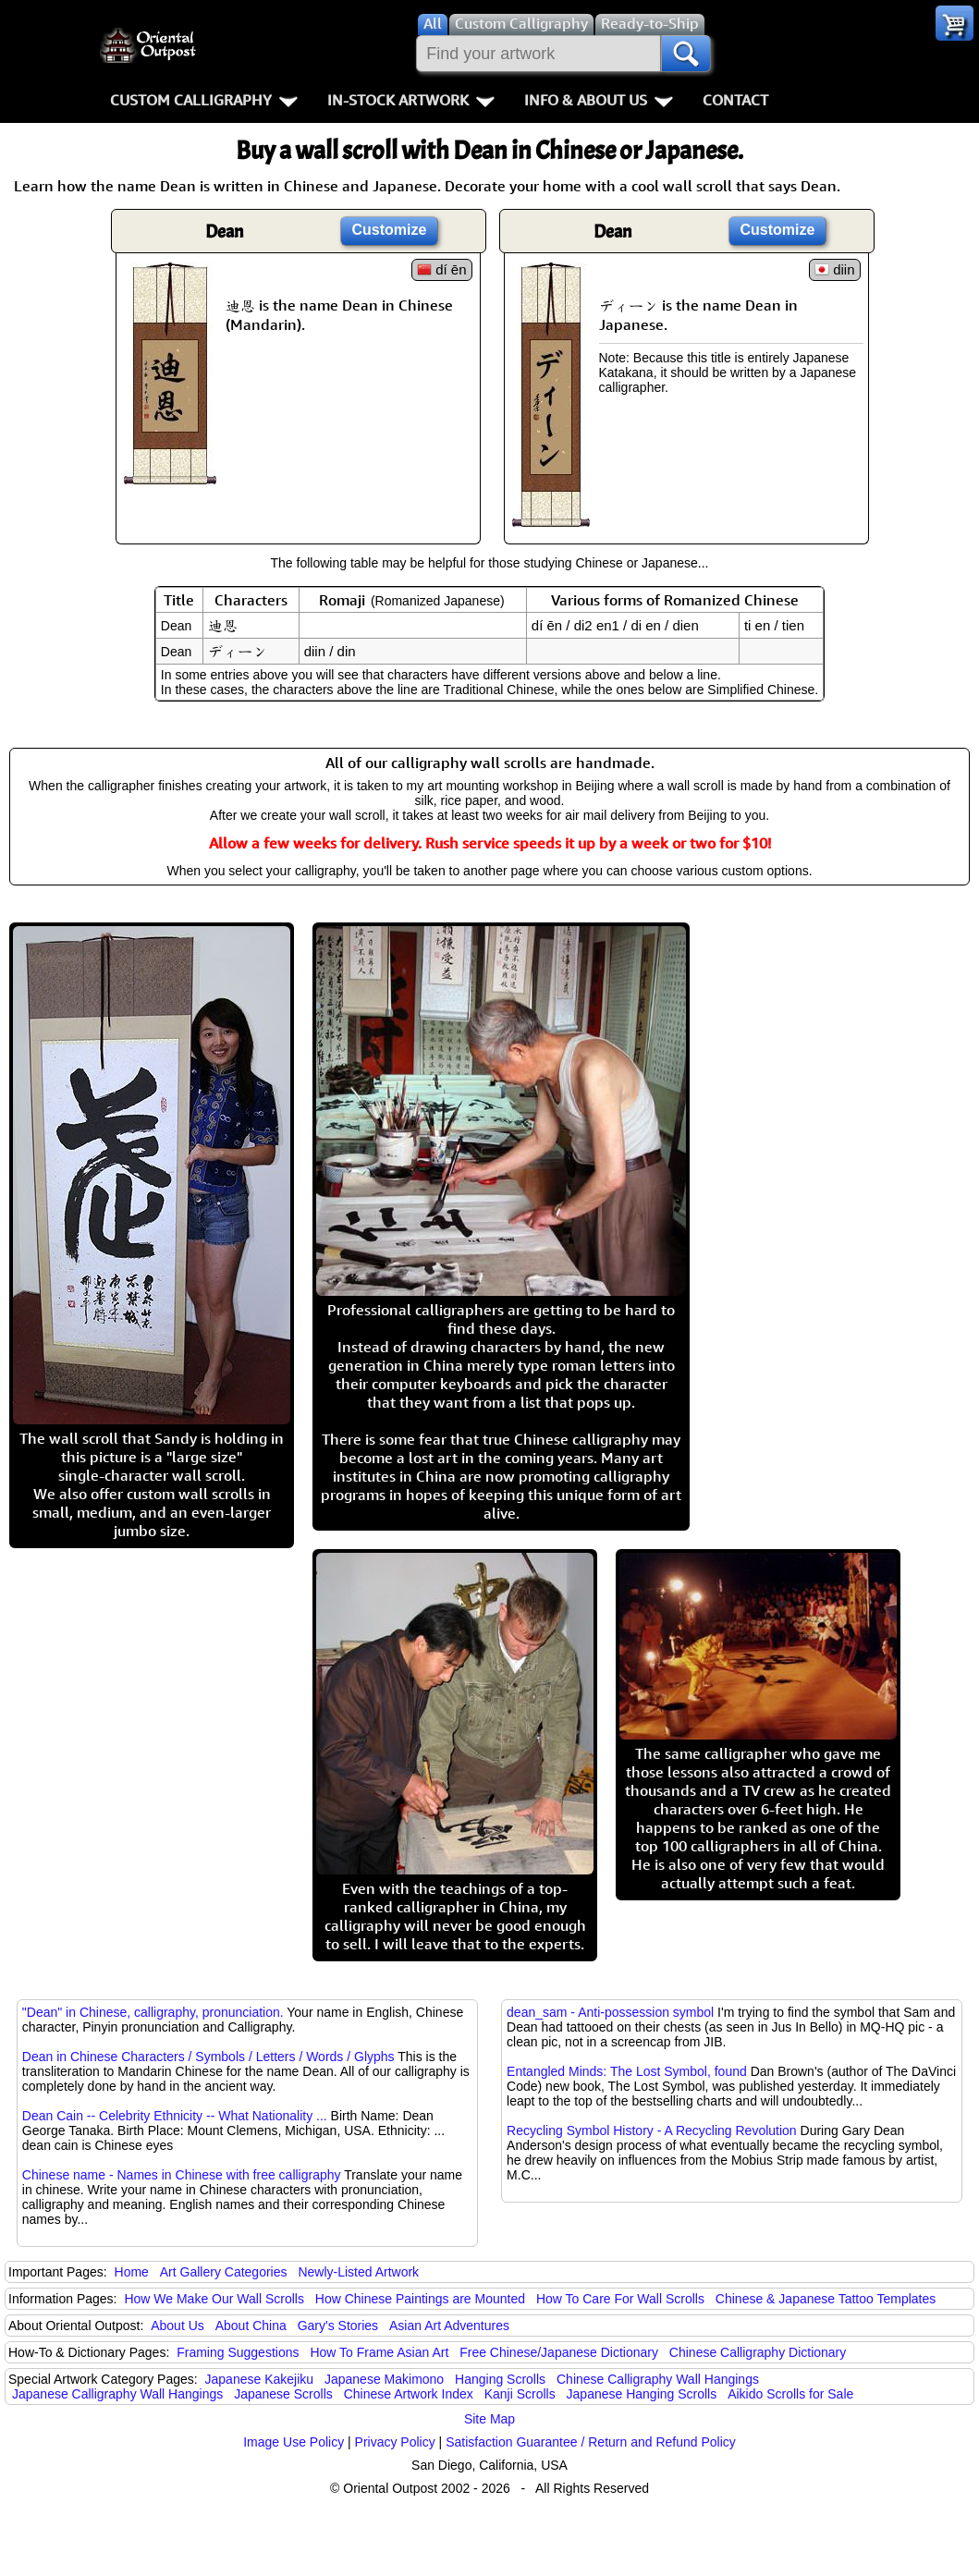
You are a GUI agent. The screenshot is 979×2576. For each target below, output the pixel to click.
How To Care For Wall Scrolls (620, 2298)
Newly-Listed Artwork (358, 2272)
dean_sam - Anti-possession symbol (610, 2012)
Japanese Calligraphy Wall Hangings (117, 2394)
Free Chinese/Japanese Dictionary (558, 2352)
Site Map (489, 2418)
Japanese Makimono (384, 2379)
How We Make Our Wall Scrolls (213, 2298)
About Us (177, 2325)
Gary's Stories (338, 2325)
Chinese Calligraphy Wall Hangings (658, 2379)
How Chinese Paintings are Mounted (420, 2298)
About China (251, 2325)
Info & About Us (598, 100)
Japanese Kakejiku (259, 2379)
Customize (389, 230)
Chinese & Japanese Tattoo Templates (826, 2298)
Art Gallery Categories (224, 2272)
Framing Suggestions (238, 2352)
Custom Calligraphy (204, 100)
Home (132, 2272)
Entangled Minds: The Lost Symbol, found (627, 2071)
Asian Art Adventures (449, 2325)
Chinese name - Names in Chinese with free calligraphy (181, 2174)
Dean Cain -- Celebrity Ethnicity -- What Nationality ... (174, 2115)
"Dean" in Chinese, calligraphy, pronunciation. (153, 2012)
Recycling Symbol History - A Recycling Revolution (652, 2130)
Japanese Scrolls (283, 2394)
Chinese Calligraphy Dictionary (757, 2352)
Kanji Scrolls (520, 2394)
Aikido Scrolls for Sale (790, 2394)
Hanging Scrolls (500, 2379)
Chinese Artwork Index (408, 2394)
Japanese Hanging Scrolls (642, 2394)
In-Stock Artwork (411, 100)
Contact (735, 100)
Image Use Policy (293, 2442)
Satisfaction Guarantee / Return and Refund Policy (591, 2442)
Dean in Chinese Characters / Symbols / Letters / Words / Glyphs (208, 2056)
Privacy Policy (395, 2442)
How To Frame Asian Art (379, 2352)
